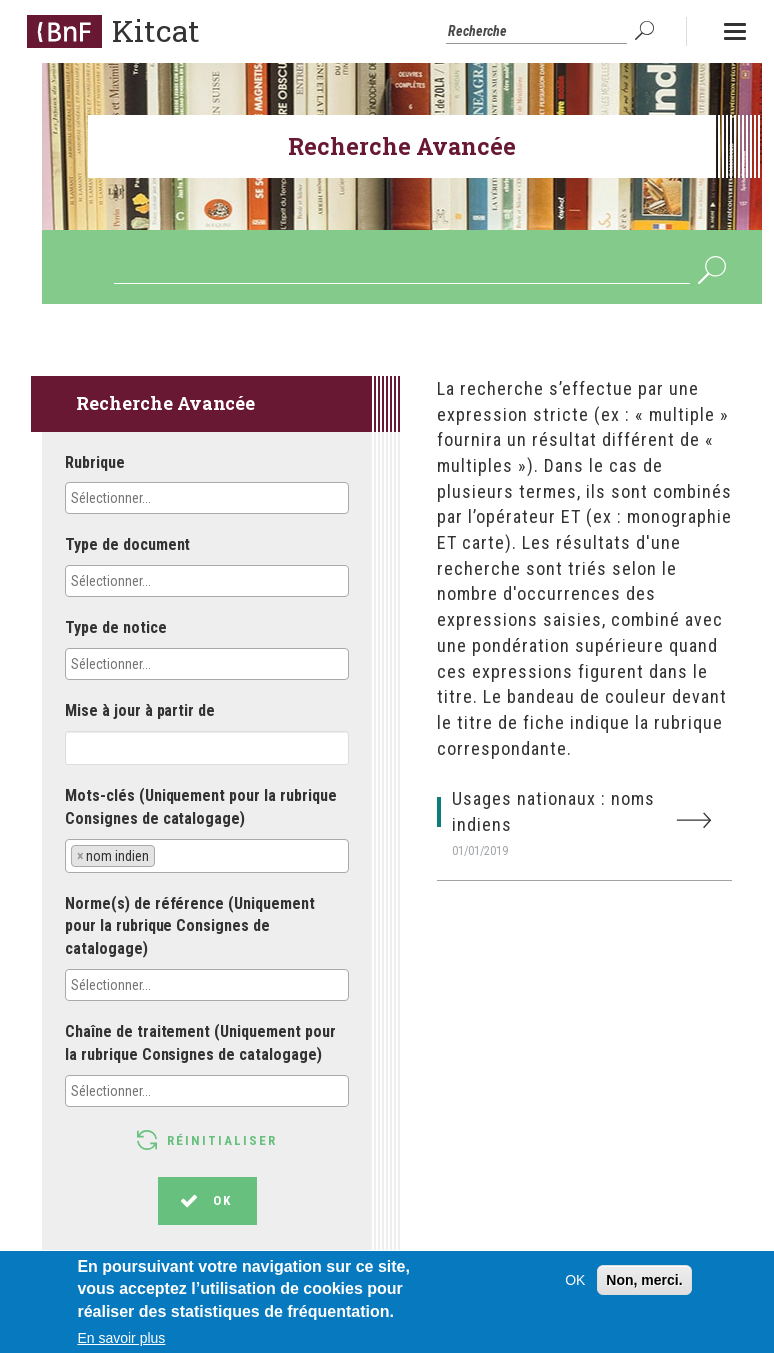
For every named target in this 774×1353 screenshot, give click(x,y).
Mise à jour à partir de (140, 710)
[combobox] (207, 498)
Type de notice (116, 627)
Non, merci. (644, 1288)
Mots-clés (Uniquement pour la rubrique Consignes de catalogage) (201, 807)
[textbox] (159, 498)
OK (647, 31)
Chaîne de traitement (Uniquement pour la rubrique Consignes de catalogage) (200, 1043)
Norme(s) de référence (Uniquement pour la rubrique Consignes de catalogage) (190, 926)
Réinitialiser (222, 1140)
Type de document (127, 544)
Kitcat (156, 30)
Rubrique (95, 462)
